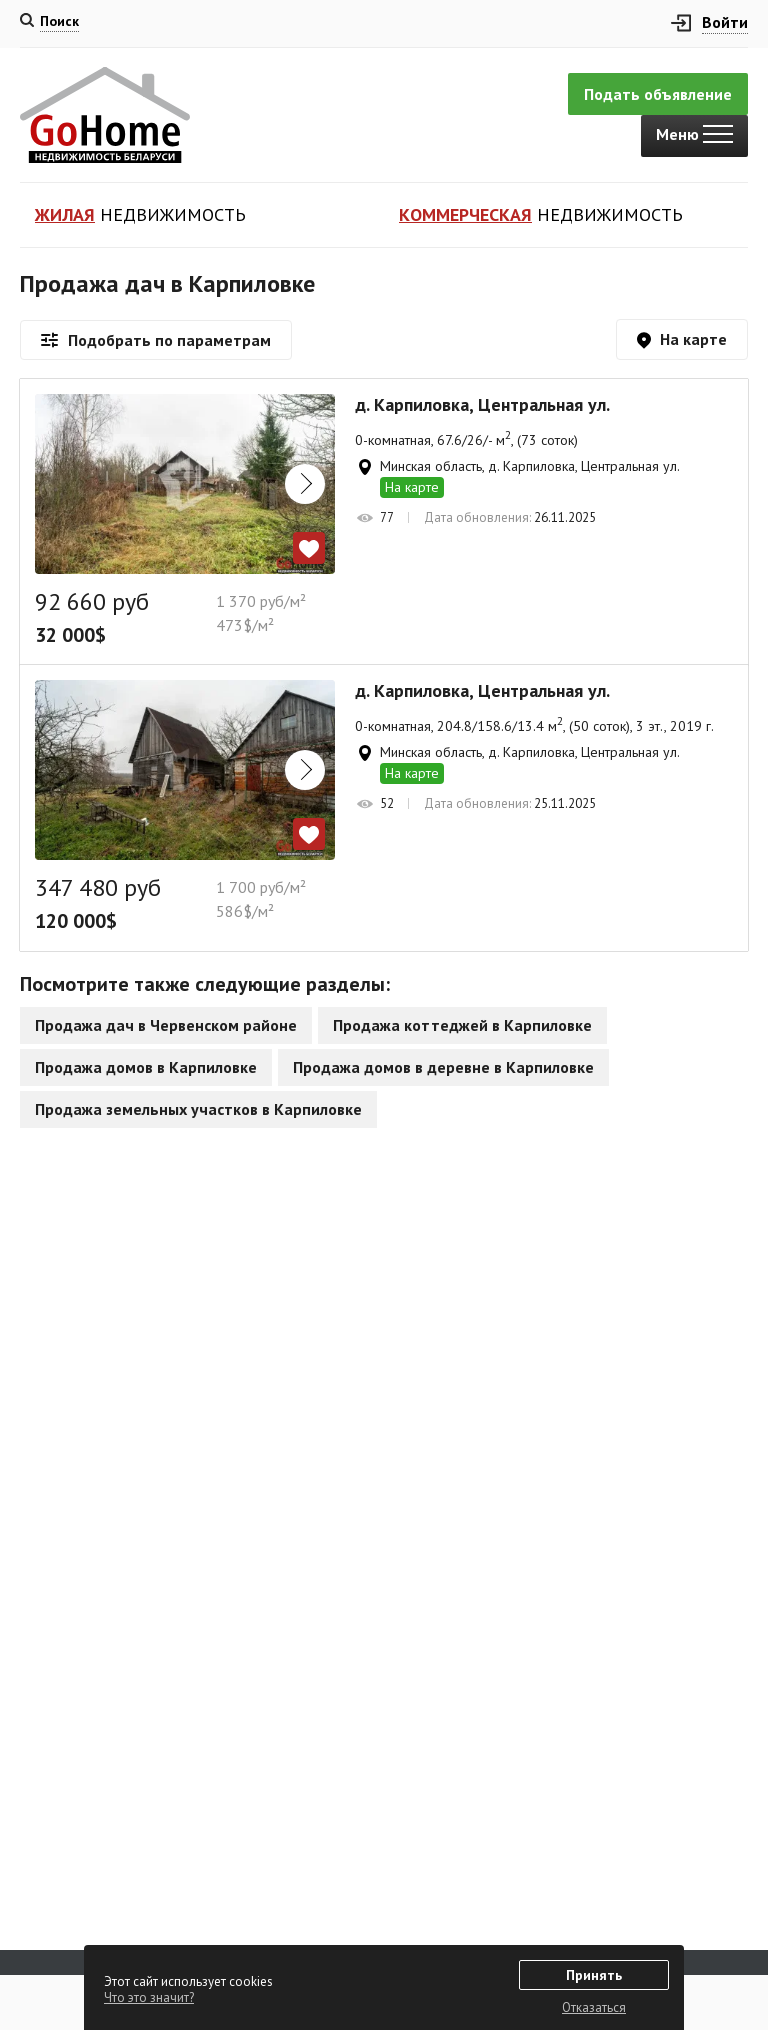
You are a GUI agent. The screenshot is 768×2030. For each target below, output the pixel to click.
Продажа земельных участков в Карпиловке (198, 1109)
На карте (412, 487)
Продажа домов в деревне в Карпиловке (443, 1067)
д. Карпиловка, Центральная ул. (482, 405)
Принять (594, 1975)
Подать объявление (658, 94)
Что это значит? (149, 1997)
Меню (694, 134)
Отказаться (594, 2007)
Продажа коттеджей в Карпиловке (462, 1025)
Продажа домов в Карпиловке (146, 1067)
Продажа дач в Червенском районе (166, 1025)
